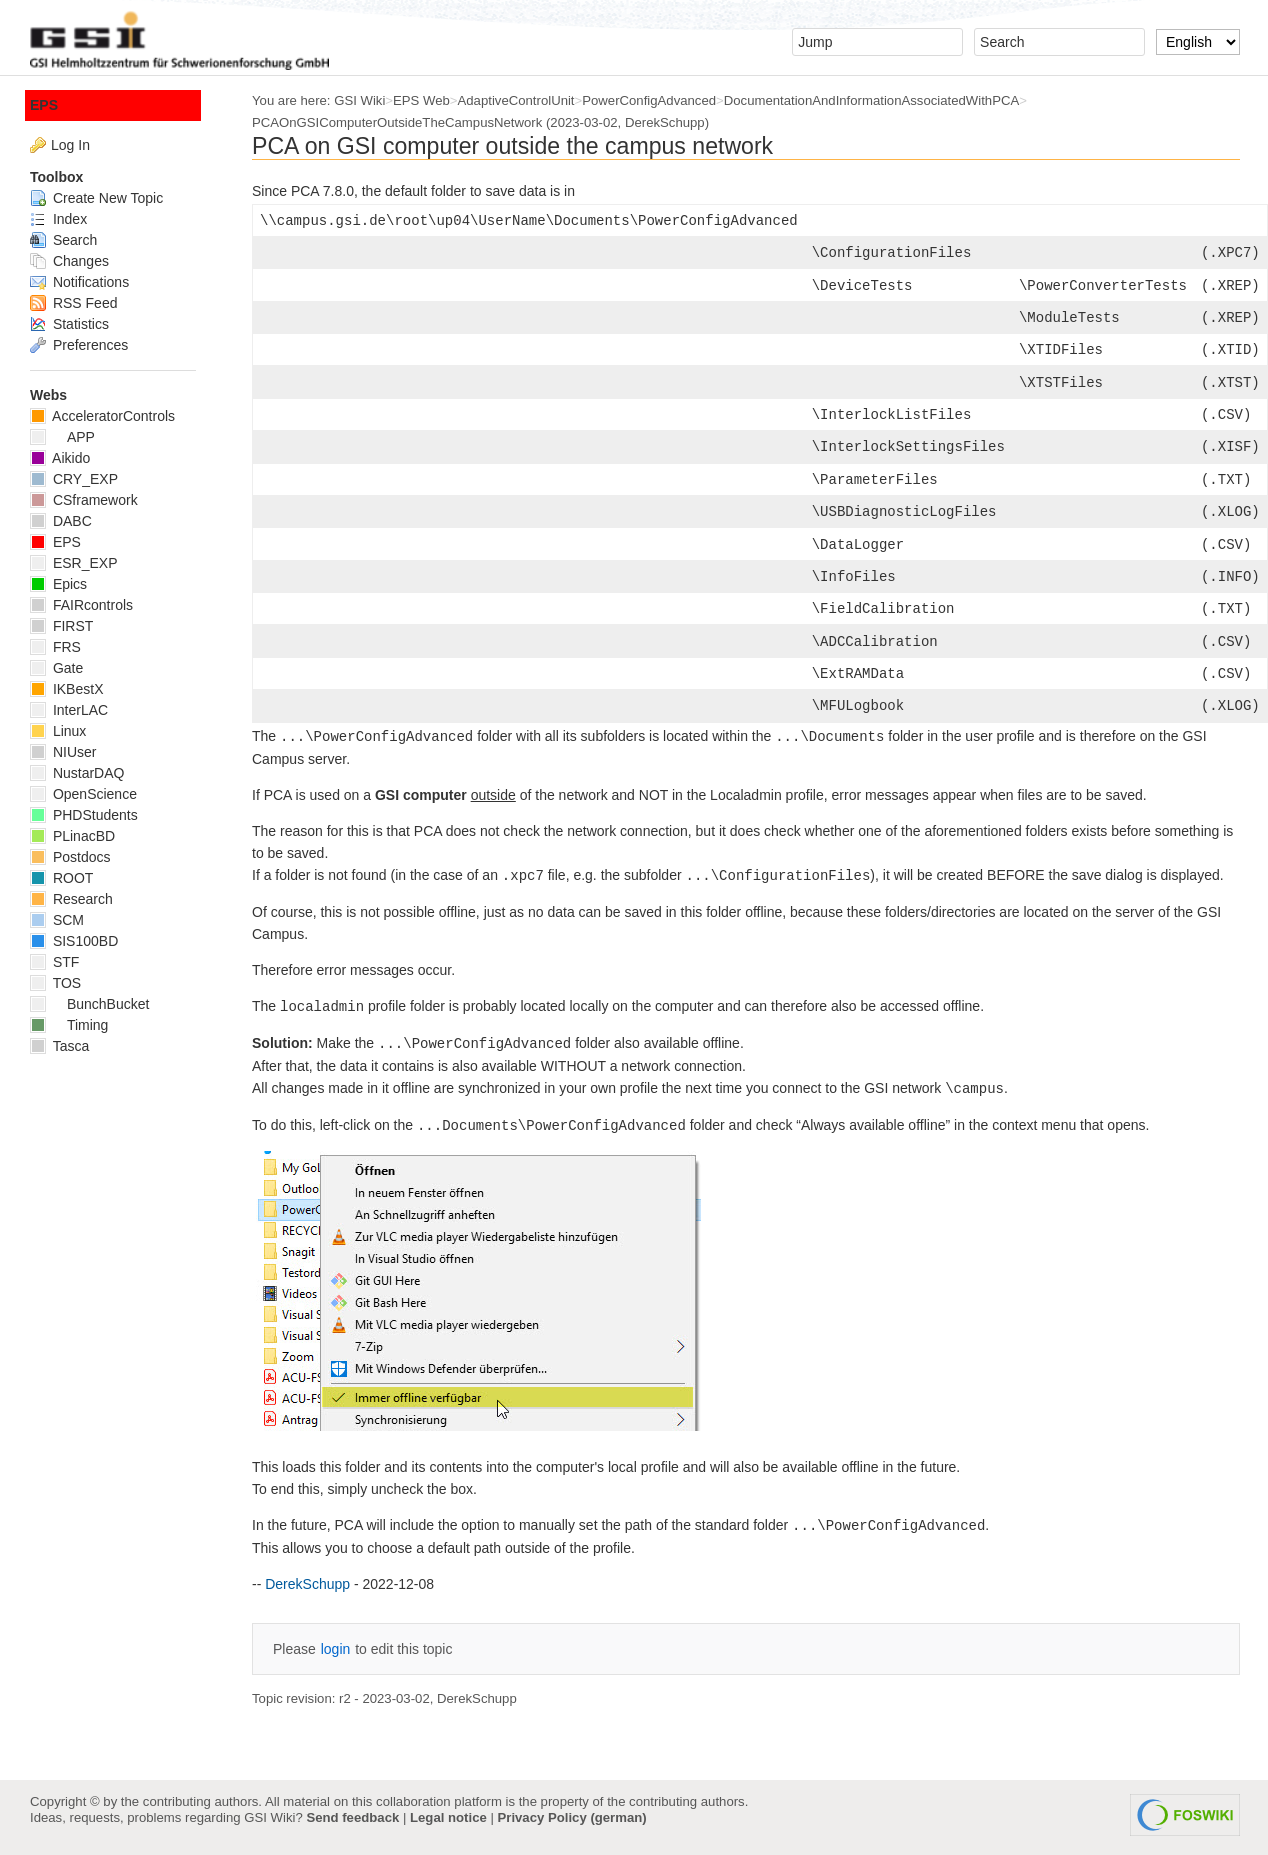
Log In (70, 145)
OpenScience (83, 794)
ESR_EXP (73, 563)
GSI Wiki (359, 100)
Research (71, 899)
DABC (61, 521)
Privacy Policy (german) (572, 1817)
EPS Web (421, 100)
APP (62, 437)
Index (58, 219)
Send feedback (352, 1817)
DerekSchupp (665, 122)
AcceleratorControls (102, 416)
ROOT (61, 878)
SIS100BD (74, 941)
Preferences (79, 345)
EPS (44, 105)
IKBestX (66, 689)
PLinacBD (72, 836)
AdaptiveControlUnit (516, 100)
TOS (55, 983)
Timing (69, 1025)
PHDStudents (84, 815)
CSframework (84, 500)
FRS (55, 647)
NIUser (63, 752)
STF (54, 962)
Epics (58, 584)
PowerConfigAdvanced (649, 100)
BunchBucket (89, 1004)
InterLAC (69, 710)
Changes (69, 261)
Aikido (60, 458)
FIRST (61, 626)
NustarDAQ (77, 773)
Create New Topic (96, 198)
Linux (58, 731)
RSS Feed (73, 303)
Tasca (59, 1046)
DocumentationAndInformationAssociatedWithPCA (871, 100)
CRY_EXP (74, 479)
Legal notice (448, 1817)
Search (63, 240)
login (336, 1649)
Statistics (69, 324)
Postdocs (70, 857)
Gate (56, 668)
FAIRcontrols (81, 605)
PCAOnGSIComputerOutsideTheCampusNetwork (397, 122)
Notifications (79, 282)
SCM (57, 920)
